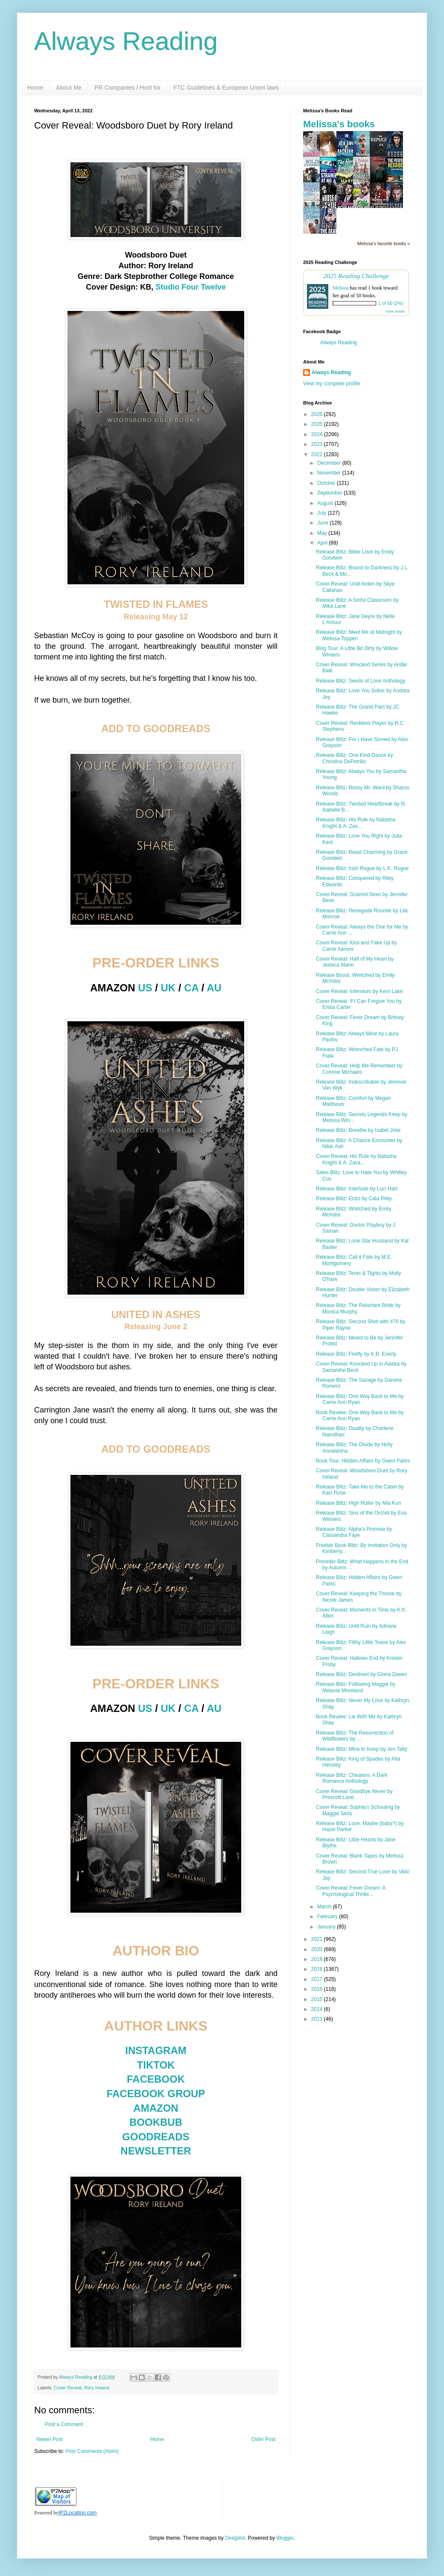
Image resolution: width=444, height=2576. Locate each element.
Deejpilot (235, 2538)
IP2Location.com (77, 2513)
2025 (317, 424)
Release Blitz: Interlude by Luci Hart (356, 1189)
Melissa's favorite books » (383, 243)
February (328, 1917)
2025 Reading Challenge (356, 275)
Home (35, 87)
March (325, 1907)
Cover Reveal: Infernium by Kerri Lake (359, 991)
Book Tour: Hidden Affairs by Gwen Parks (363, 1461)
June (323, 523)
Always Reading (126, 41)
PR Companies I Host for (127, 87)
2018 (317, 1969)
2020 (317, 1949)
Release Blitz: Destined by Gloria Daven (361, 1674)
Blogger (285, 2538)
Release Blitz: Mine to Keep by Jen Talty (361, 1749)
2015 (317, 1999)
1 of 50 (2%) (390, 303)
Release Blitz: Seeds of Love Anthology (360, 681)
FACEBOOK (156, 2079)
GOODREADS (155, 2136)
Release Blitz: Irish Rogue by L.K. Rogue (362, 868)
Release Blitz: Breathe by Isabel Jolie (358, 1130)
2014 (317, 2009)
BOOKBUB (155, 2122)
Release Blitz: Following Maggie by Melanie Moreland (355, 1687)
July (322, 513)
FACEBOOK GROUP (156, 2093)
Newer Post (49, 2439)
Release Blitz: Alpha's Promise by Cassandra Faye (354, 1532)
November (329, 473)
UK (168, 987)
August (326, 503)
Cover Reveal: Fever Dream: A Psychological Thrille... (351, 1891)
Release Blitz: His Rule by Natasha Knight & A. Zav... (355, 823)
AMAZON (155, 2108)
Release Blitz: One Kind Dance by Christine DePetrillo (354, 758)
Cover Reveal (68, 2387)
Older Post (263, 2439)
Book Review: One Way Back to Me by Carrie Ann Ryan (360, 1415)
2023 (317, 444)
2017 (317, 1979)
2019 (317, 1959)
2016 (317, 1989)
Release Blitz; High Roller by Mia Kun (358, 1503)
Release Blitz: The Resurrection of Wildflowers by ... (355, 1736)
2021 (317, 1939)
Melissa (340, 288)
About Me (69, 87)
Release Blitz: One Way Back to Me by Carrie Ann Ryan (360, 1399)
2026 (317, 414)
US (145, 987)
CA (191, 987)
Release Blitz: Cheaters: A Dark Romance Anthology (351, 1778)
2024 (317, 434)
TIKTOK (156, 2065)
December (329, 463)
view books (395, 311)
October (327, 483)
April (323, 543)
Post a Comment (64, 2424)
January (327, 1927)
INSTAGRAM (156, 2050)
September (330, 493)
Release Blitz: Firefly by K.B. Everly (356, 1354)
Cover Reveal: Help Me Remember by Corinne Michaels (359, 1069)
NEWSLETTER (155, 2151)
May (322, 533)
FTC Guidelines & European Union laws (226, 87)
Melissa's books (339, 124)
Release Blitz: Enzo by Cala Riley (354, 1199)
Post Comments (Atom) (92, 2451)
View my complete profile (331, 384)
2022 (317, 454)
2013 (317, 2019)
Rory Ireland (96, 2387)
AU (214, 987)
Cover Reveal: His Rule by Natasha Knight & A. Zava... (356, 1159)
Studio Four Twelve (190, 287)
